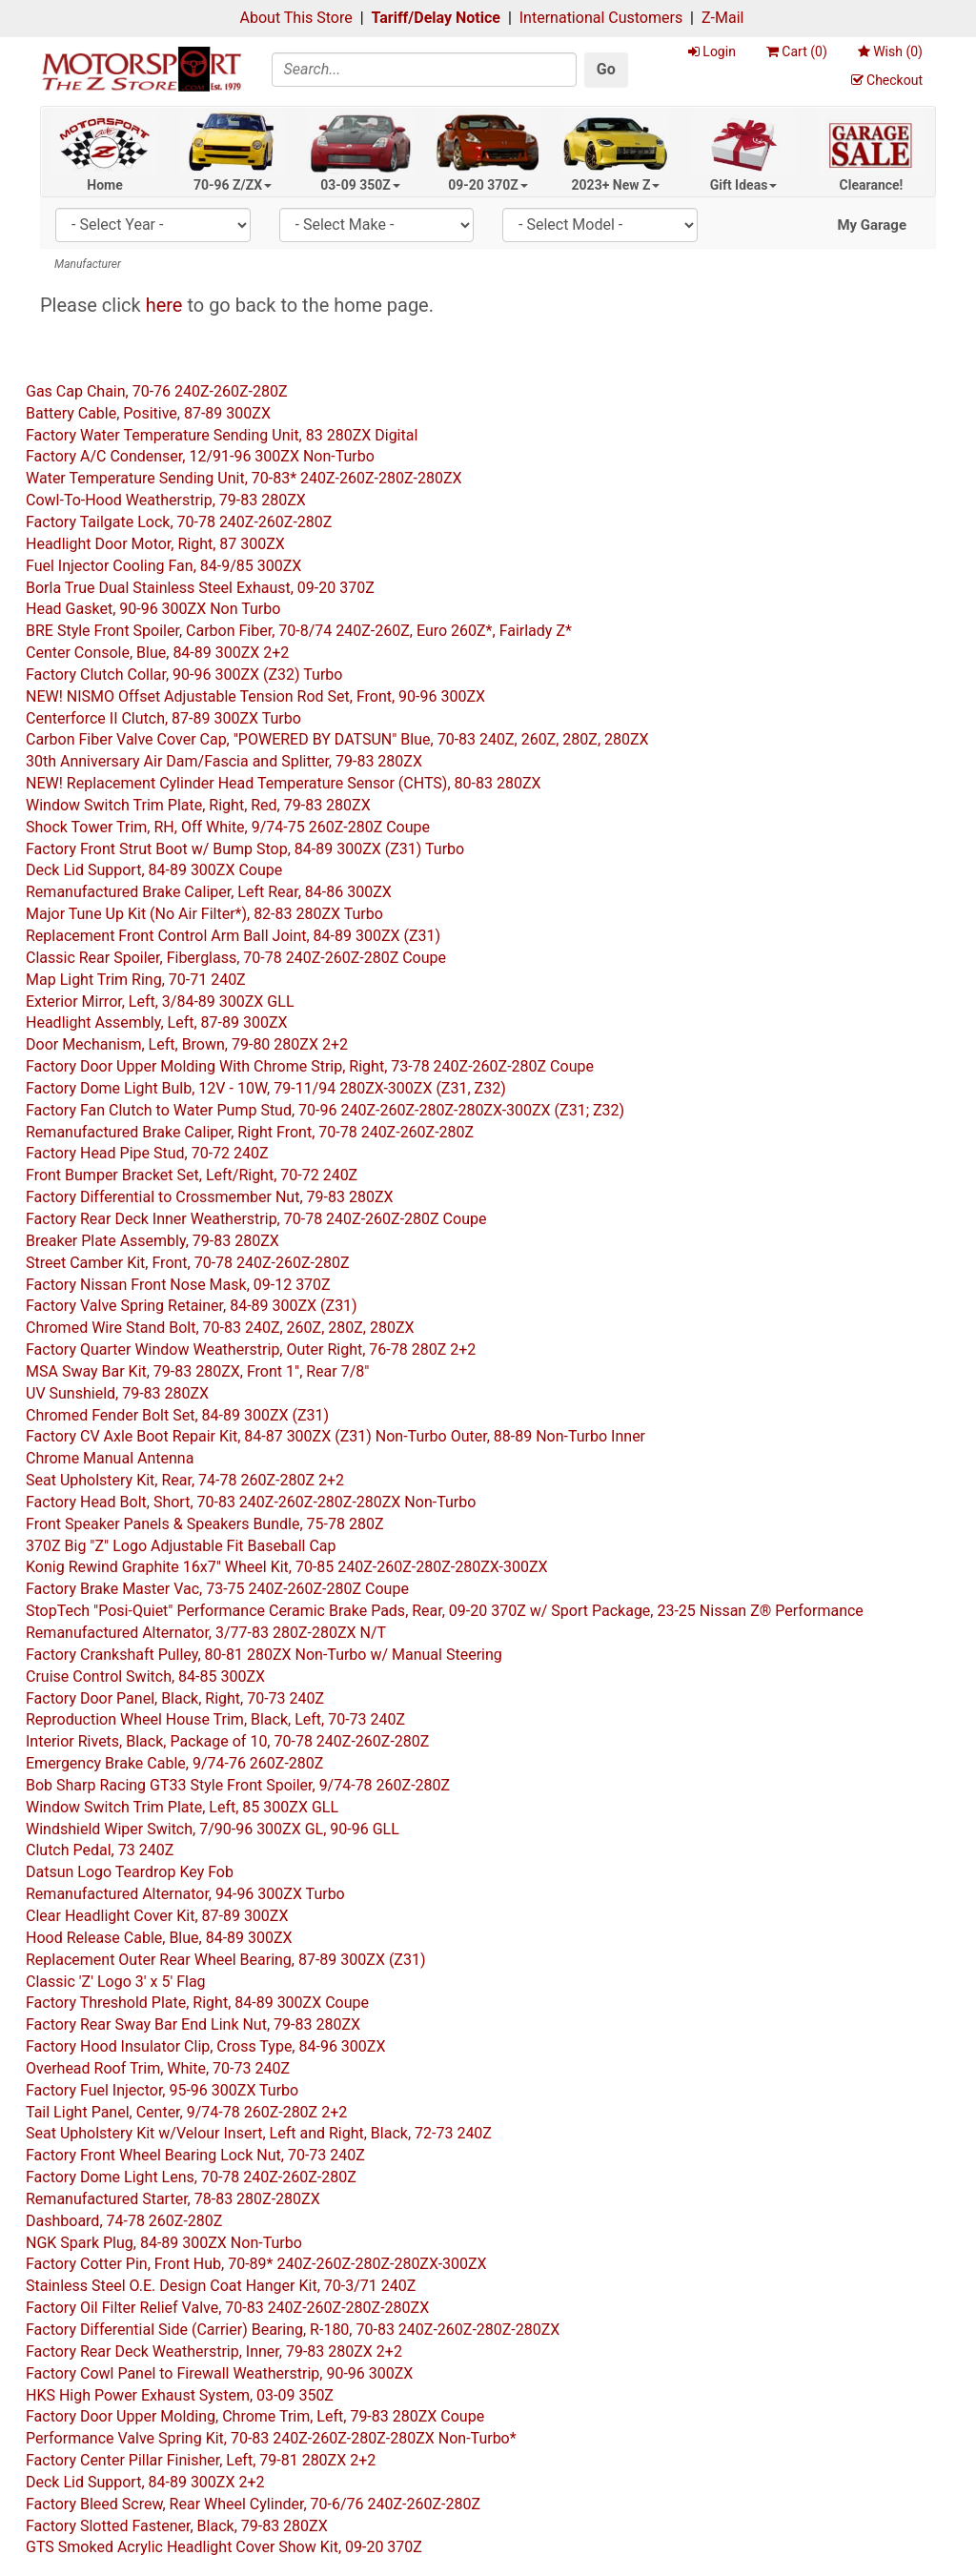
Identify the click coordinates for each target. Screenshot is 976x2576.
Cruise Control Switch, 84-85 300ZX (145, 1676)
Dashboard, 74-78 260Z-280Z (124, 2221)
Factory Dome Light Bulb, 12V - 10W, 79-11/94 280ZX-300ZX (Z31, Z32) (266, 1088)
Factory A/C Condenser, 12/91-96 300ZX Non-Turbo (200, 456)
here (164, 305)
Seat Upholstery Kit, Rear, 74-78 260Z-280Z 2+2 (185, 1480)
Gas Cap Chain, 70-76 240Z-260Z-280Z (157, 391)
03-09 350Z (360, 185)
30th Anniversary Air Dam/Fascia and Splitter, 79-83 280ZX (224, 761)
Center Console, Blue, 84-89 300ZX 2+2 (157, 653)
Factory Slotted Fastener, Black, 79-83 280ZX (177, 2526)
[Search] (424, 69)
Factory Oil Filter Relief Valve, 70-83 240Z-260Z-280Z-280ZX (227, 2308)
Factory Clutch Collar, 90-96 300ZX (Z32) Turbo (184, 674)
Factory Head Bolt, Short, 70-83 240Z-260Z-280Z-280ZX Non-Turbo (251, 1502)
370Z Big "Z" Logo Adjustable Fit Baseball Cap (181, 1546)
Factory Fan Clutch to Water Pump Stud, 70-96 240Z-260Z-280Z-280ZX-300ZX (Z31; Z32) (325, 1110)
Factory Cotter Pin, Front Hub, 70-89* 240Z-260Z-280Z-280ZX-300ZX (256, 2264)
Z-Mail (722, 18)
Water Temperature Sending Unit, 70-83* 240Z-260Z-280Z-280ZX (244, 478)
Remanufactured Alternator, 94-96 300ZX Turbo (185, 1894)
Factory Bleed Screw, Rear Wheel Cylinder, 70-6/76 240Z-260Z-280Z (253, 2504)
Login (712, 51)
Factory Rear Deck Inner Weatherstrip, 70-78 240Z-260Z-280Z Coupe (256, 1219)
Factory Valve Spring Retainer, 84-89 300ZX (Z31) (191, 1306)
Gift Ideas (744, 185)
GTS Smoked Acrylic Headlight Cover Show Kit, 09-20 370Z (224, 2547)
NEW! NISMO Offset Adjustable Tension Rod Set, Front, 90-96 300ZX (255, 696)
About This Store (296, 18)
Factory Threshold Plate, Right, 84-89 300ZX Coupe (197, 2002)
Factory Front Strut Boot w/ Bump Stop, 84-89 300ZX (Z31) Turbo (245, 849)
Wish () (890, 51)
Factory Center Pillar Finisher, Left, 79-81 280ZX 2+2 (201, 2460)
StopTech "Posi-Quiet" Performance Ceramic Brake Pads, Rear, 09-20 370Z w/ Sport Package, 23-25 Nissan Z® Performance (445, 1611)
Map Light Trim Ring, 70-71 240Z (136, 980)
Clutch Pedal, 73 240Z (99, 1850)
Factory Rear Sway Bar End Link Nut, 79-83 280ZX (193, 2024)
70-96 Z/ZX (232, 185)
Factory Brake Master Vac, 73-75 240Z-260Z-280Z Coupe (217, 1589)
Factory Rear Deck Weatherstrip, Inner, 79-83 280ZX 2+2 (214, 2351)
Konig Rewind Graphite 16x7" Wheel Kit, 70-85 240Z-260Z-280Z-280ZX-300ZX (287, 1567)
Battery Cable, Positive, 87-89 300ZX (148, 413)
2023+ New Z (616, 185)
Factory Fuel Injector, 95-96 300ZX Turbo (162, 2090)
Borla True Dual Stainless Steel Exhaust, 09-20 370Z (200, 588)
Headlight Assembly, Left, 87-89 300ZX (157, 1022)
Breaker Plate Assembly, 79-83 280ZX (152, 1241)
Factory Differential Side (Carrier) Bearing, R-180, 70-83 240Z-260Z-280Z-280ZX (292, 2329)
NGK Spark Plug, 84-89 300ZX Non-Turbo (164, 2243)
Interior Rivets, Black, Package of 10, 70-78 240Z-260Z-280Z (227, 1741)
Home (104, 185)
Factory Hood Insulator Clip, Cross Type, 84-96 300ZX (205, 2046)
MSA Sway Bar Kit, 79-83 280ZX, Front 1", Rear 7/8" (197, 1371)
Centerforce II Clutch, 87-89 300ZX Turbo (163, 718)
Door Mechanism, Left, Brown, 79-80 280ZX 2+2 (187, 1044)
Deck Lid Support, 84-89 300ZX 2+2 (145, 2482)
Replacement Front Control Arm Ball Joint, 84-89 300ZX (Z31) (233, 936)
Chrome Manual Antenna (109, 1458)
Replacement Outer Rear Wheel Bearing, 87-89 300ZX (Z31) (226, 1960)
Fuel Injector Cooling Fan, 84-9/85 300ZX (163, 566)
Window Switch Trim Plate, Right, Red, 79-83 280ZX (198, 805)
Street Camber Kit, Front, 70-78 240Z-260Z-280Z (188, 1263)
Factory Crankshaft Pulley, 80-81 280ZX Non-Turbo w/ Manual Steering (264, 1655)
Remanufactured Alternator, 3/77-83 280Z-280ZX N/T (206, 1633)
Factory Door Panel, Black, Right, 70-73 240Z (175, 1698)
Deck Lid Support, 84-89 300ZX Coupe (154, 870)
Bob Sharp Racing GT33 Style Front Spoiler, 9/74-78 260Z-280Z (238, 1785)
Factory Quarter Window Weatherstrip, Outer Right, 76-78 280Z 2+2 (251, 1349)
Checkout (887, 80)
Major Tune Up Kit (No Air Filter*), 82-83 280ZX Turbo (204, 914)
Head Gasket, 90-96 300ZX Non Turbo (153, 609)
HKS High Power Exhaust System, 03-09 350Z (180, 2395)
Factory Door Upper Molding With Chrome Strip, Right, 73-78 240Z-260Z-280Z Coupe (310, 1066)
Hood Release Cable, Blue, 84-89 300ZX (159, 1938)
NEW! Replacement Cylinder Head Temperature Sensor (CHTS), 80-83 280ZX (283, 783)
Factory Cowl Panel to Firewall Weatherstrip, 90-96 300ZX (219, 2373)
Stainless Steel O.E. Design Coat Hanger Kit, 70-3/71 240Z (221, 2286)
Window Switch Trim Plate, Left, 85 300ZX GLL (182, 1807)
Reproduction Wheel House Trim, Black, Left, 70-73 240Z (215, 1719)
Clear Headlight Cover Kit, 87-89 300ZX (157, 1916)
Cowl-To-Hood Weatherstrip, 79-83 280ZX (166, 500)
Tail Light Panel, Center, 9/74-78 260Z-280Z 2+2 (186, 2112)
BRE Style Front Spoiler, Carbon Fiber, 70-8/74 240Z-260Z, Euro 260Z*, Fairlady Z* (299, 631)
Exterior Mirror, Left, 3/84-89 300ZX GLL (160, 1001)
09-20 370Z (488, 185)
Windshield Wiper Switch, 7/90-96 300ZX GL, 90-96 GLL (212, 1829)
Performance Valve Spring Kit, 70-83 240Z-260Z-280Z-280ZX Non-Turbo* (271, 2438)
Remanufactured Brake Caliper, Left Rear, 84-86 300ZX (209, 892)
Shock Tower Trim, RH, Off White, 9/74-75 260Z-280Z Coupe (228, 827)
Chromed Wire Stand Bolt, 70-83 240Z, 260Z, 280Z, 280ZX (220, 1328)
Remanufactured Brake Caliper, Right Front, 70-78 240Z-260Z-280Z (250, 1132)
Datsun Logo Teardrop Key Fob (130, 1872)
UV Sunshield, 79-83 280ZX (117, 1393)
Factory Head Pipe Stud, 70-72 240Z (147, 1153)
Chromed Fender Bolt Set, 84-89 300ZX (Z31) (177, 1415)
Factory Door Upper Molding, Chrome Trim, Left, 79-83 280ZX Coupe (255, 2416)
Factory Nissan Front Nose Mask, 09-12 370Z (178, 1285)
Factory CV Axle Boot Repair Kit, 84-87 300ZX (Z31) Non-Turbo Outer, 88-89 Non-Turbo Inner (335, 1436)
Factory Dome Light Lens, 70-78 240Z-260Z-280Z (191, 2177)
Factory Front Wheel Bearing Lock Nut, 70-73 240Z (195, 2155)
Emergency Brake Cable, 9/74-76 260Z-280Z (174, 1763)
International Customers (600, 18)
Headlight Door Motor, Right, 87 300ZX (155, 544)
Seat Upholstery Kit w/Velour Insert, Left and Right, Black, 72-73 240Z (259, 2133)
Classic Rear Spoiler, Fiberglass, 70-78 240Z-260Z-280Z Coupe (236, 958)
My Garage (871, 225)
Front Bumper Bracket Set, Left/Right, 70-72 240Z (191, 1175)
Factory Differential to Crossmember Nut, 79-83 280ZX (210, 1197)
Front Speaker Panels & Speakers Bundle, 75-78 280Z (204, 1524)
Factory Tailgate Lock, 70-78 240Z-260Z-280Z (179, 522)
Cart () (796, 51)
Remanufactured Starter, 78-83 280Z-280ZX (173, 2199)
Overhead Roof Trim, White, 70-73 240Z (158, 2068)
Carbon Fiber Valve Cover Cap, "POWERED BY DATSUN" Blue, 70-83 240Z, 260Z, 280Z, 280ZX (337, 739)
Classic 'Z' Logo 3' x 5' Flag (116, 1982)
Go (606, 69)
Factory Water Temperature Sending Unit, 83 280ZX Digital (221, 435)
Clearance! (872, 185)
